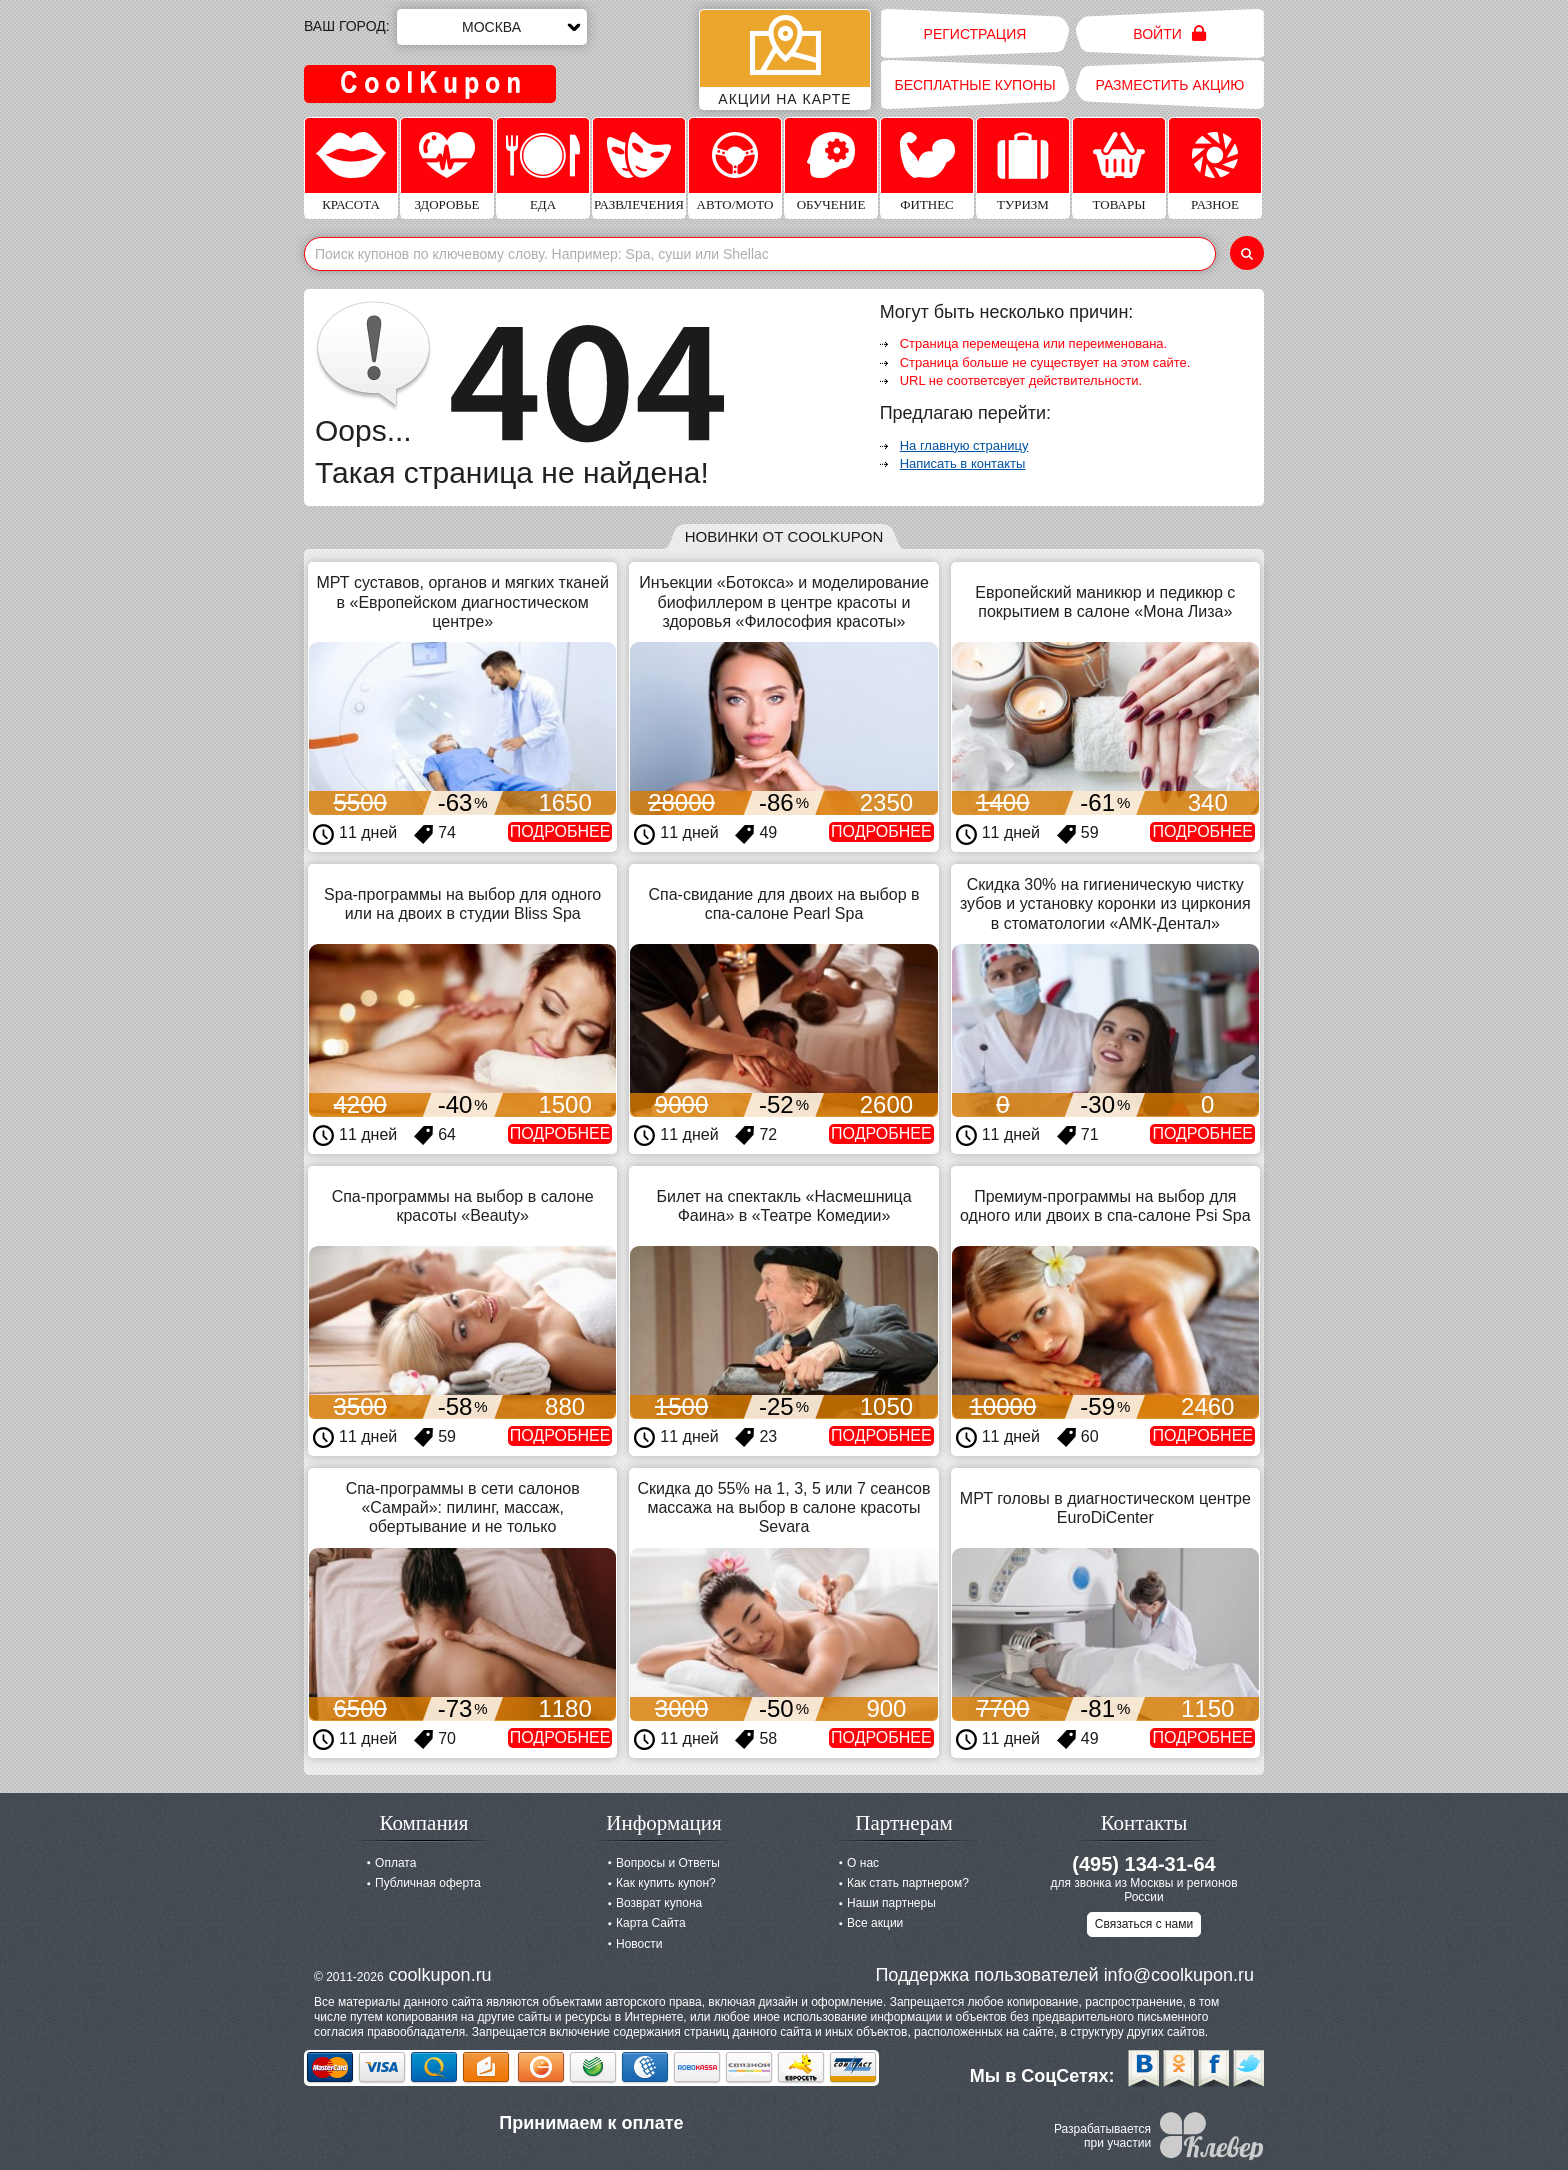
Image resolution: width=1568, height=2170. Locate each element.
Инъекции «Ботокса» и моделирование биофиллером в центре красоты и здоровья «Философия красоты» (784, 601)
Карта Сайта (651, 1923)
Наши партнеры (891, 1903)
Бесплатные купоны (974, 85)
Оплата (395, 1863)
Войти (1169, 33)
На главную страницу (964, 445)
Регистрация (975, 34)
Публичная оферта (428, 1883)
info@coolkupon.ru (1179, 1975)
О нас (863, 1863)
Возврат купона (659, 1903)
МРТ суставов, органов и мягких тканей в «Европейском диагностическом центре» (462, 601)
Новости (639, 1944)
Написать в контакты (963, 463)
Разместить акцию (1170, 85)
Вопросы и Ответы (668, 1863)
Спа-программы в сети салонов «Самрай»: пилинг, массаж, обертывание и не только (463, 1507)
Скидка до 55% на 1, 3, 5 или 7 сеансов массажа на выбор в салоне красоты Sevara (784, 1507)
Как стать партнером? (908, 1883)
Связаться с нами (1144, 1924)
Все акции (875, 1923)
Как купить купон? (666, 1883)
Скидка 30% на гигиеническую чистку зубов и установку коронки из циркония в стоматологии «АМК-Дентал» (1105, 903)
